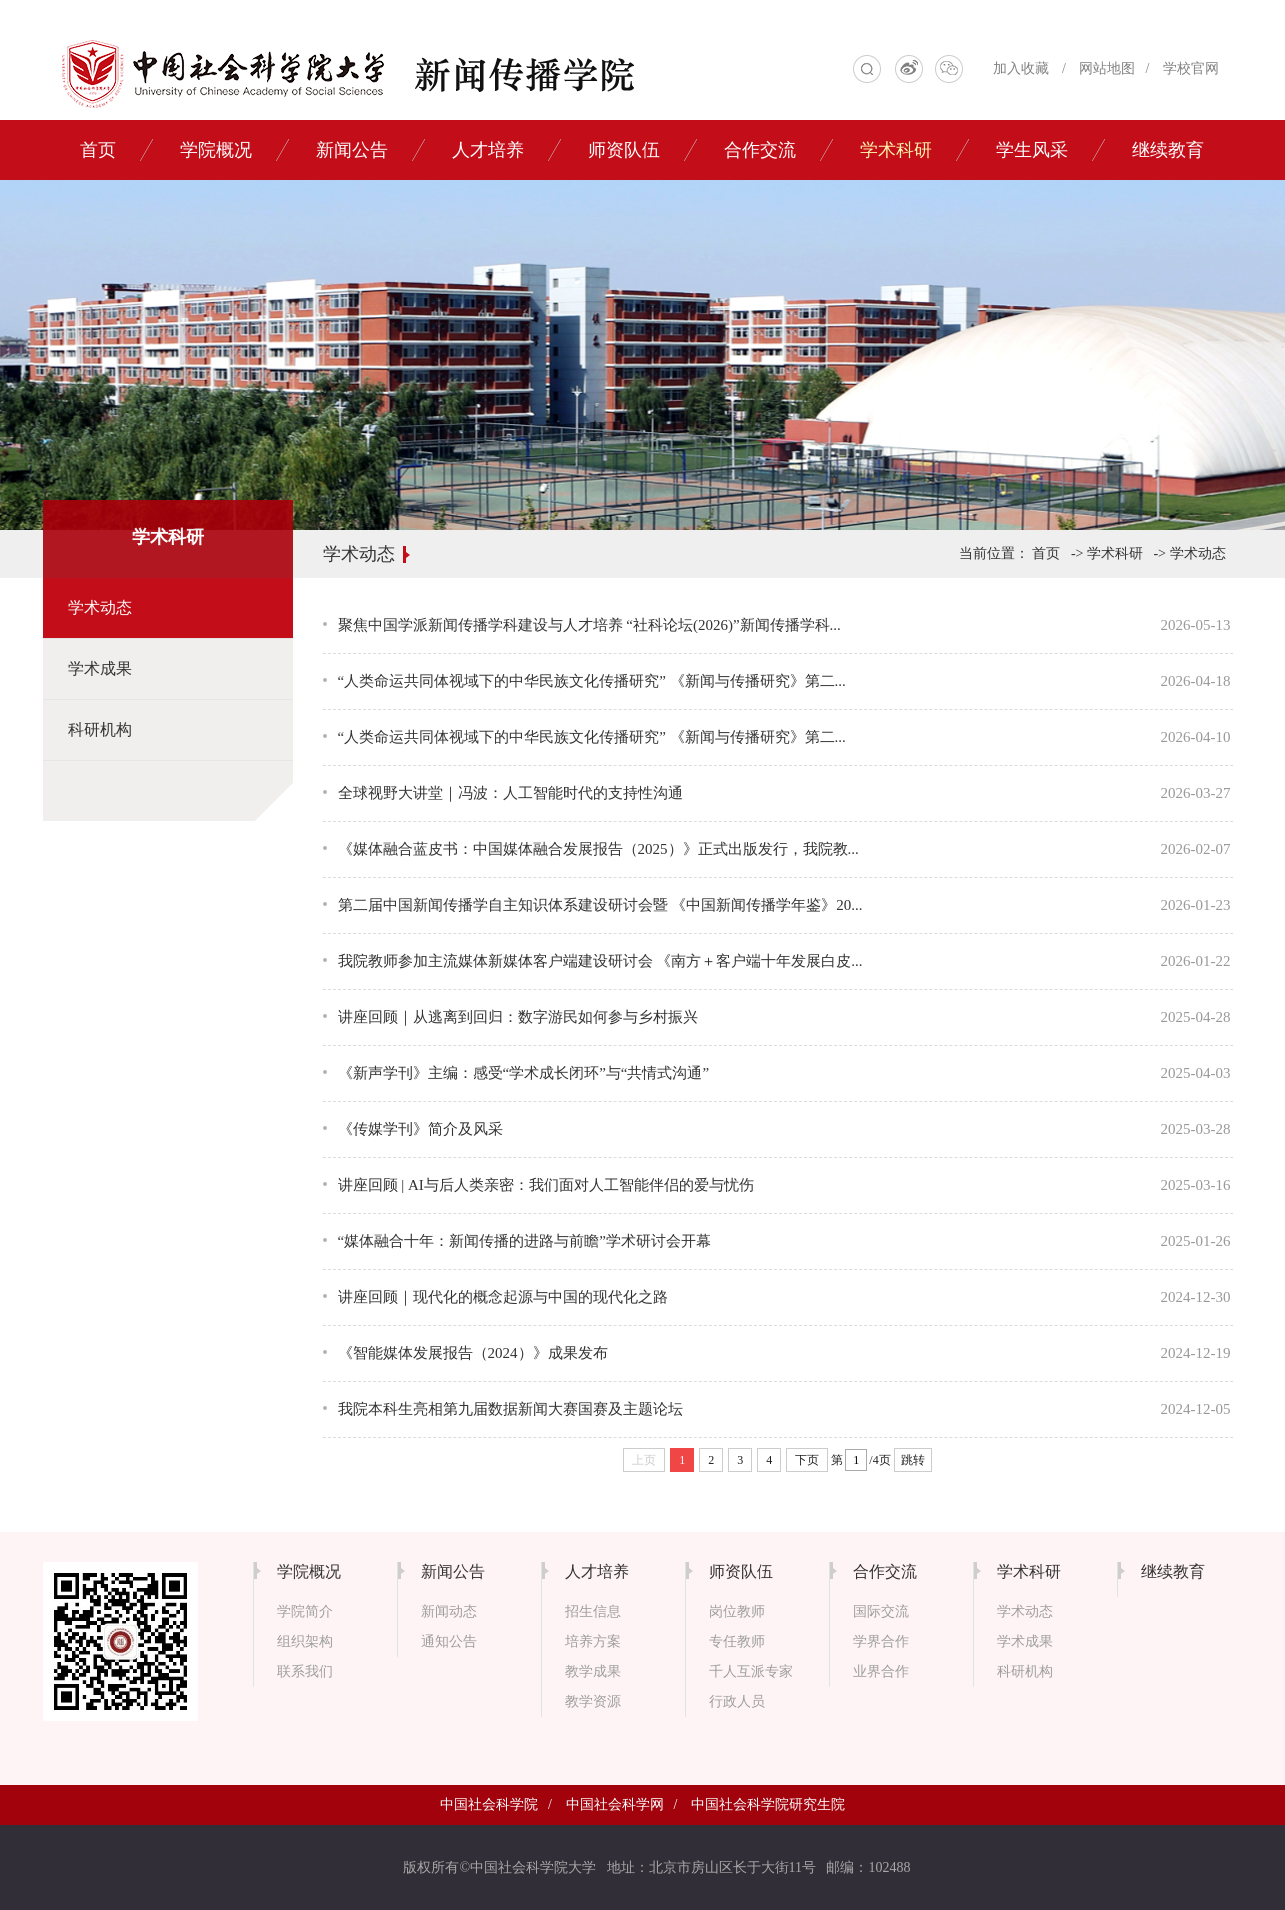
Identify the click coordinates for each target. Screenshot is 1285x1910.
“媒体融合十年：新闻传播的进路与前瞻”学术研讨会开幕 (524, 1241)
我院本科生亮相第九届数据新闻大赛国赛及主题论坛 (510, 1409)
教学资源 (593, 1701)
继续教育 (1168, 150)
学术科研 (896, 150)
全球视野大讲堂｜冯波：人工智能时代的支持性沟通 (510, 793)
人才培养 (488, 150)
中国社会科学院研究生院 (768, 1804)
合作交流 (760, 150)
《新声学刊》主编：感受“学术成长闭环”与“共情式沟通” (524, 1073)
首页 (98, 150)
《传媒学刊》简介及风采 (420, 1129)
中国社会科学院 (489, 1804)
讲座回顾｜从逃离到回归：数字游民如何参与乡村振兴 (518, 1017)
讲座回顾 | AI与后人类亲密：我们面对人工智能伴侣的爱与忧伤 (546, 1185)
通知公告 (449, 1641)
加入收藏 (1021, 68)
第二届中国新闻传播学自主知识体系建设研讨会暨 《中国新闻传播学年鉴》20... (600, 905)
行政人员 (737, 1701)
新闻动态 (449, 1611)
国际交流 (881, 1611)
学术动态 (100, 607)
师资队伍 (624, 150)
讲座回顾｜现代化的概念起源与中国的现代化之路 (503, 1297)
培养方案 (593, 1641)
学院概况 (216, 150)
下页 (807, 1460)
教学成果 (593, 1671)
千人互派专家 (751, 1671)
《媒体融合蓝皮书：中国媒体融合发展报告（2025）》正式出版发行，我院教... (598, 849)
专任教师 (737, 1641)
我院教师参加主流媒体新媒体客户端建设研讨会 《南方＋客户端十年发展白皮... (600, 961)
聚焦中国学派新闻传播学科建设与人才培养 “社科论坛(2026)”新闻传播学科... (589, 625)
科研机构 (100, 729)
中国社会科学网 (615, 1804)
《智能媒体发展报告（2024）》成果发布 (473, 1353)
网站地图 (1107, 68)
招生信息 (593, 1611)
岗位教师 (737, 1611)
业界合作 (881, 1671)
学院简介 (305, 1611)
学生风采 (1032, 150)
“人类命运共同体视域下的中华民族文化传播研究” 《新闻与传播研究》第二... (592, 681)
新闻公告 (352, 150)
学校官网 (1191, 68)
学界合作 (881, 1641)
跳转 (913, 1460)
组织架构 (305, 1641)
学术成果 (100, 668)
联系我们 (305, 1671)
